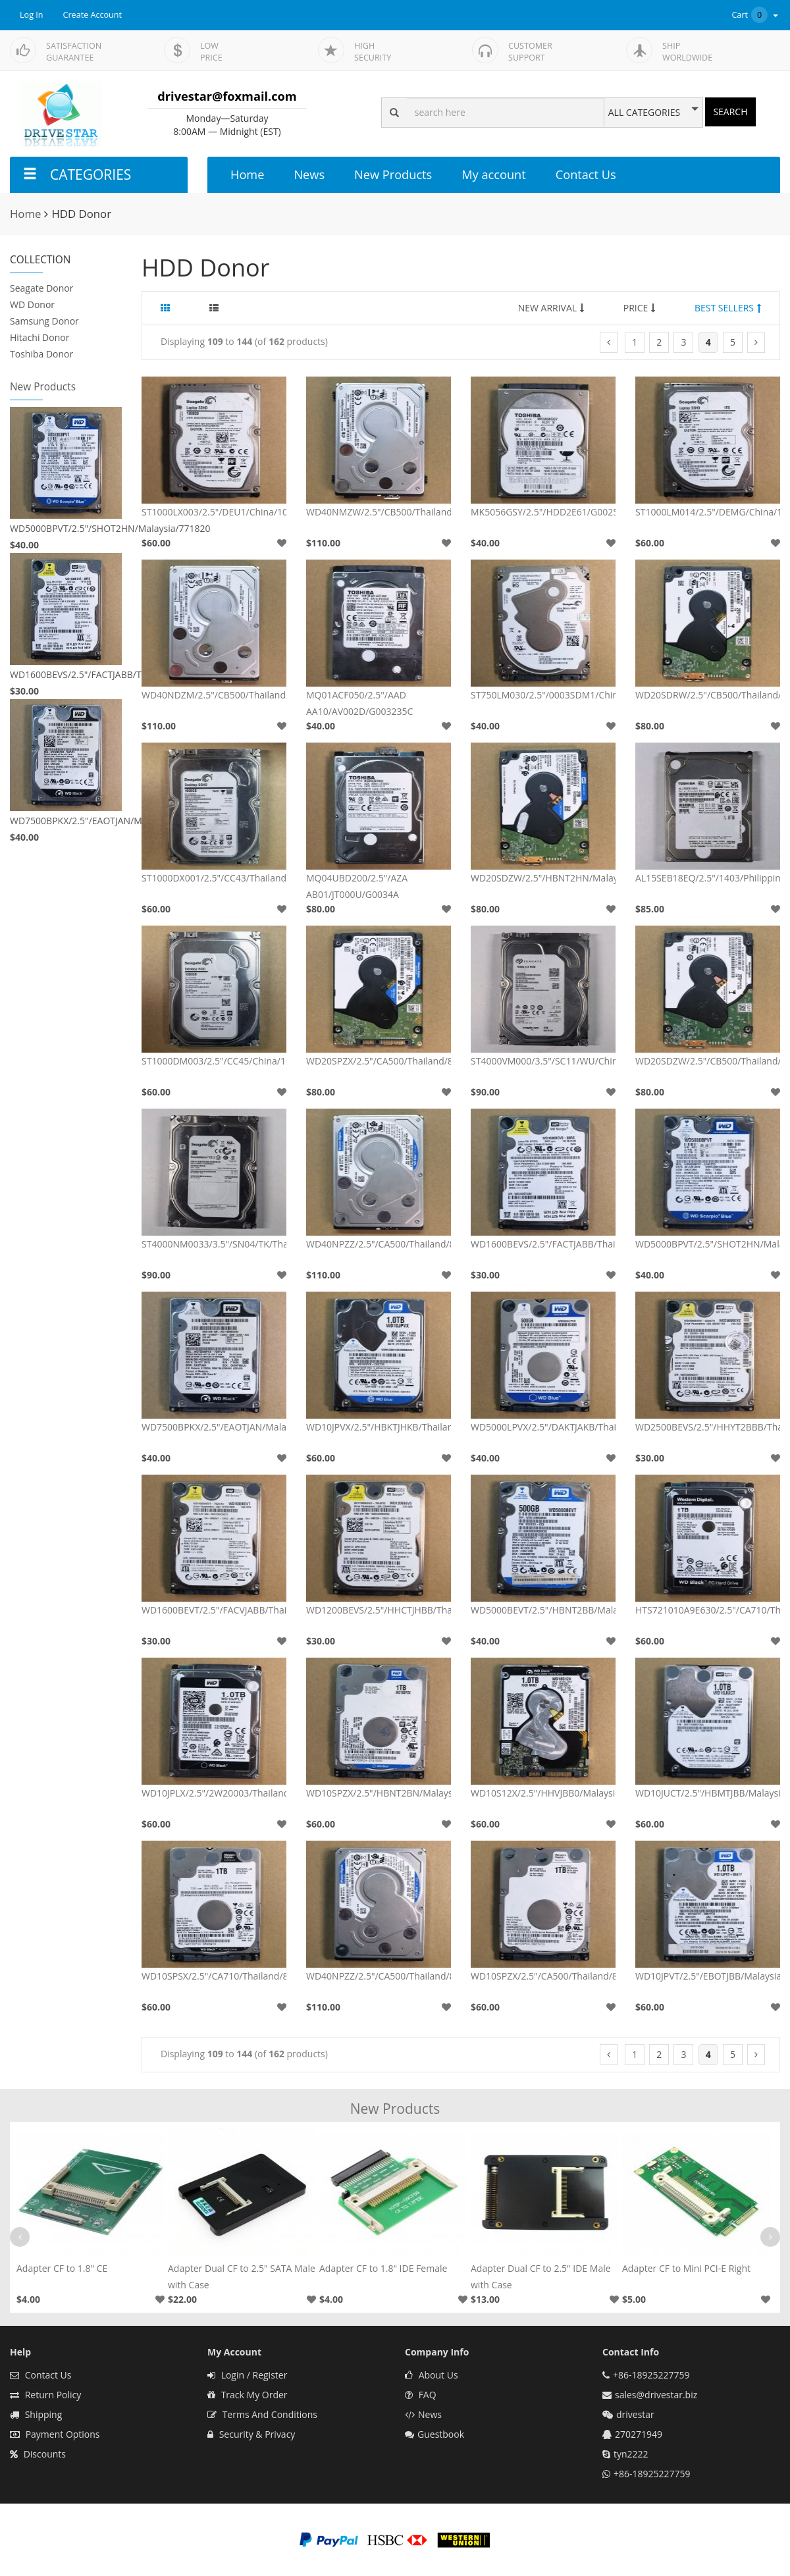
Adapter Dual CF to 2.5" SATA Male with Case (241, 2276)
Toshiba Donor (41, 354)
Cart (755, 15)
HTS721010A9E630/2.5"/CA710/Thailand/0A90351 (707, 1610)
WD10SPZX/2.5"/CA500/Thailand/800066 (543, 1976)
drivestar (635, 2414)
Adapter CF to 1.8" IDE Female (383, 2268)
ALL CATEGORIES (644, 112)
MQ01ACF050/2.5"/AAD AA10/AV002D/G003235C (359, 703)
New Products (393, 174)
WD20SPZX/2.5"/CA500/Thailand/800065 (378, 1061)
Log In (31, 14)
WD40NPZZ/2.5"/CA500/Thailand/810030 (378, 1244)
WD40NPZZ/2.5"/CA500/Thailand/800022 (378, 1976)
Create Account (92, 14)
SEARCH (730, 111)
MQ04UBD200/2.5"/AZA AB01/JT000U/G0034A (357, 886)
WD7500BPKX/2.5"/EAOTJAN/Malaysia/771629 (66, 820)
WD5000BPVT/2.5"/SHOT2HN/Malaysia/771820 (66, 528)
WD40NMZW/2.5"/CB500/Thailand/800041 (378, 512)
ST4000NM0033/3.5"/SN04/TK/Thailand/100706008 (214, 1244)
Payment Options (55, 2434)
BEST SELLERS (728, 308)
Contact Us (586, 174)
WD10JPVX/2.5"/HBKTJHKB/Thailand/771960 (378, 1427)
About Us (431, 2375)
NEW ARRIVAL (551, 308)
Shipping (36, 2414)
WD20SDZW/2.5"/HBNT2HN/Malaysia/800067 (543, 878)
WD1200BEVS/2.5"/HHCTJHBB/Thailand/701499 (378, 1610)
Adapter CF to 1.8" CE (61, 2268)
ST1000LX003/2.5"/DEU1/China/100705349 (214, 512)
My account (493, 174)
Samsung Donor (44, 321)
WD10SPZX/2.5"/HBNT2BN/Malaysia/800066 (378, 1793)
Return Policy (45, 2394)
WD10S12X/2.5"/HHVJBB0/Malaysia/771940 (543, 1793)
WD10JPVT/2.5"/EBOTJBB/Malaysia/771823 (707, 1976)
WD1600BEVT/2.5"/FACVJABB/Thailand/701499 (214, 1610)
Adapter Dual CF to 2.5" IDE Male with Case (541, 2276)
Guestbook (434, 2434)
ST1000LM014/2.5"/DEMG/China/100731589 (707, 512)
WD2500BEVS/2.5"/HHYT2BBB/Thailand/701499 (707, 1427)
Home (247, 174)
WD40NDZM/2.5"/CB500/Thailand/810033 (214, 695)
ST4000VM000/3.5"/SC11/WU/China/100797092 (543, 1061)
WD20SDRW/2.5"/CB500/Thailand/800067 (707, 695)
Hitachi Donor (39, 337)
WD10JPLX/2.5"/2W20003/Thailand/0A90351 (214, 1793)
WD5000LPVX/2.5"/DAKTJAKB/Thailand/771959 (543, 1427)
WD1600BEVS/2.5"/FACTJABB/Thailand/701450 (66, 674)
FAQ (420, 2394)
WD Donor (32, 304)
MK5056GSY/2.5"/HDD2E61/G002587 (543, 512)
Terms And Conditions (262, 2414)
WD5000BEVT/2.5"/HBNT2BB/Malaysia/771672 (543, 1610)
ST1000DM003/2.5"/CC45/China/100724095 (214, 1061)
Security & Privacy (251, 2434)
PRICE (639, 308)
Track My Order (247, 2394)
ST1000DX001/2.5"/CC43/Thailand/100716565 (214, 878)
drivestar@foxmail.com (226, 96)
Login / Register (247, 2375)
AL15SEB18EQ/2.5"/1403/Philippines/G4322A (707, 878)
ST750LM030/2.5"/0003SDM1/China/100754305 (543, 695)
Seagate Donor (42, 288)
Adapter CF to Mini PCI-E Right (686, 2268)
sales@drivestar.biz (656, 2394)
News (309, 174)
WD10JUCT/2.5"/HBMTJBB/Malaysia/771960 (707, 1793)
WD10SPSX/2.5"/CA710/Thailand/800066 (214, 1976)
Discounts (38, 2454)
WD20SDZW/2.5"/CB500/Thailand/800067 (707, 1061)
